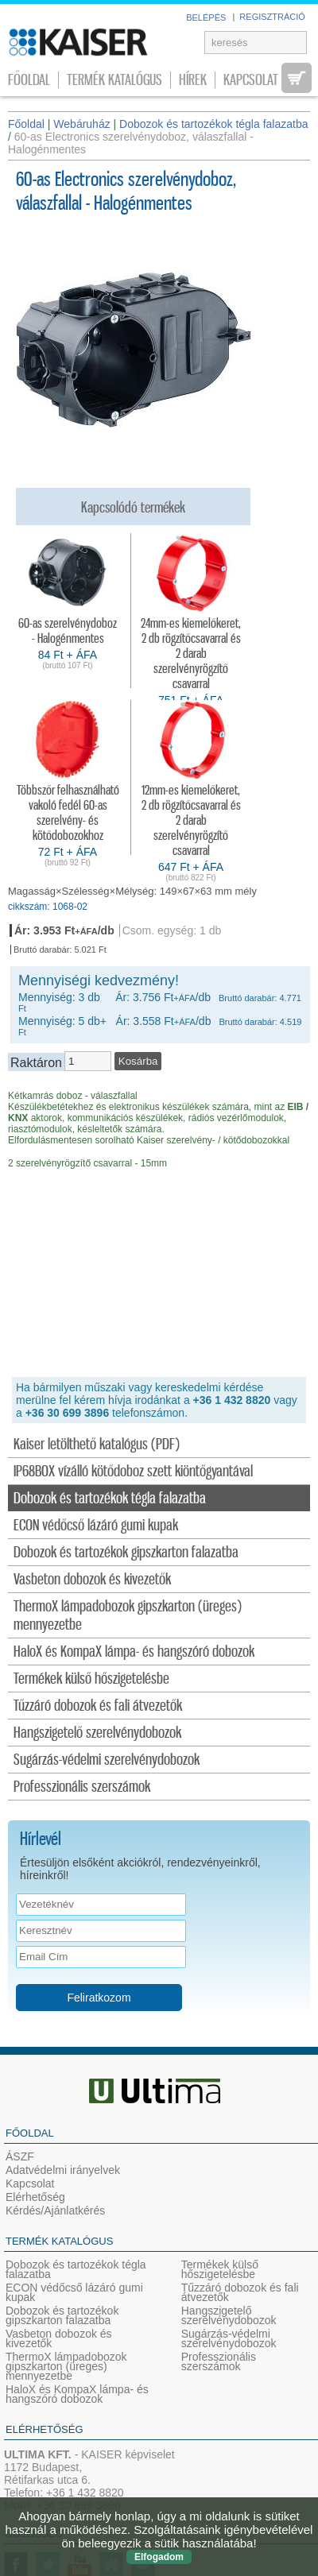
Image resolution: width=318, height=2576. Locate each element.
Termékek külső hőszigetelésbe (91, 1679)
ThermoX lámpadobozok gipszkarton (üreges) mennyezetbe (128, 1616)
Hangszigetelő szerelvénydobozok (97, 1733)
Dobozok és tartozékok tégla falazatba (110, 1499)
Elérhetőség (35, 2197)
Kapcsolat (250, 80)
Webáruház (81, 124)
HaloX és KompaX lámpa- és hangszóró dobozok (134, 1652)
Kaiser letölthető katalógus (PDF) (97, 1445)
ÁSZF (20, 2156)
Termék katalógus (114, 80)
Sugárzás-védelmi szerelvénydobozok (107, 1760)
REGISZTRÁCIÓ (272, 16)
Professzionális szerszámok (82, 1787)
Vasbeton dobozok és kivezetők (92, 1580)
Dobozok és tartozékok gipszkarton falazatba (126, 1553)
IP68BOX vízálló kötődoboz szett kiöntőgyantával (133, 1472)
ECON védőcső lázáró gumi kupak (96, 1526)
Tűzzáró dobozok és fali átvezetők (98, 1706)
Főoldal (29, 80)
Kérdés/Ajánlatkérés (55, 2210)
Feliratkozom (98, 1997)
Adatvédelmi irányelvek (63, 2170)
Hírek (193, 80)
